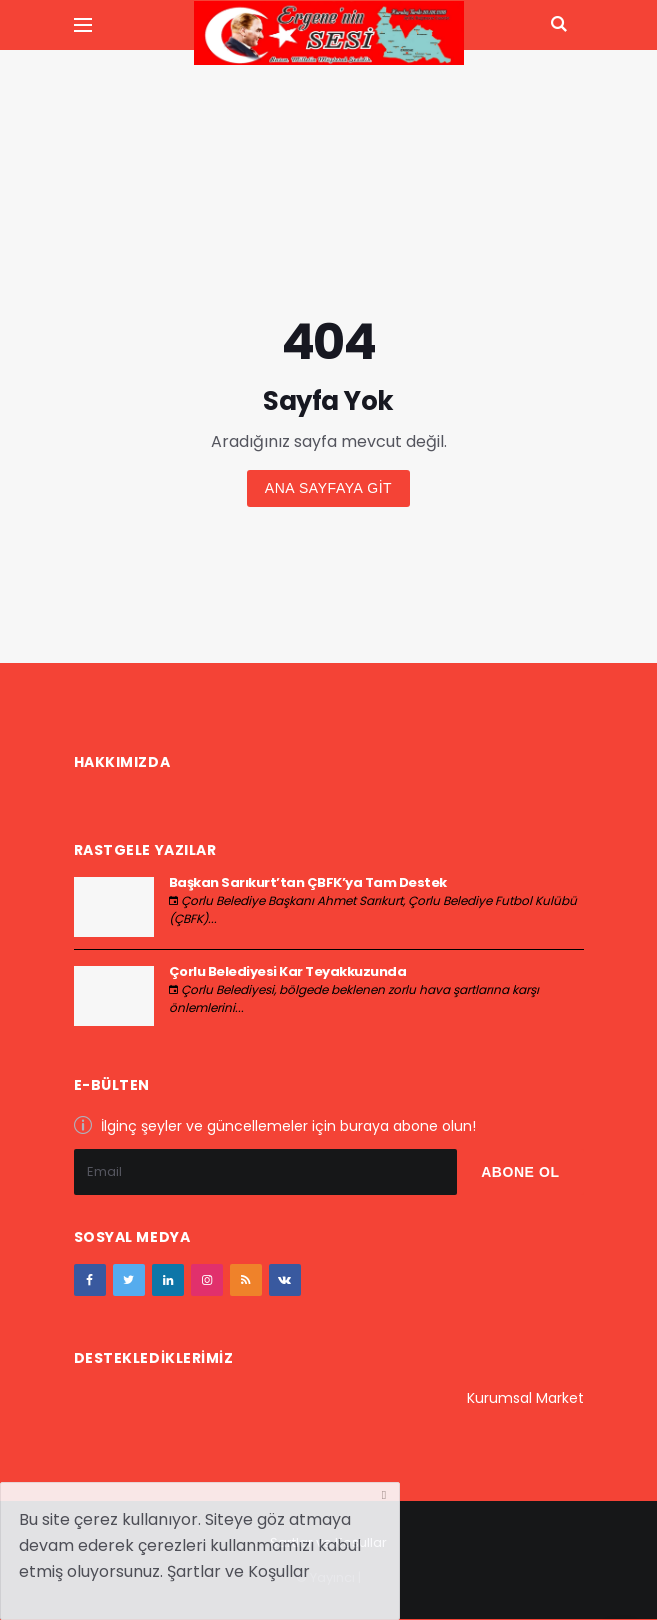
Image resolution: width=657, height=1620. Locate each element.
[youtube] (246, 1280)
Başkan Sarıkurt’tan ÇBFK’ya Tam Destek (308, 882)
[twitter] (129, 1280)
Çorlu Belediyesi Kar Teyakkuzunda (288, 971)
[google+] (168, 1280)
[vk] (285, 1280)
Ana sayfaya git (328, 488)
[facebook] (90, 1280)
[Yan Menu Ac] (83, 25)
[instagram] (207, 1280)
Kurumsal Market (525, 1398)
